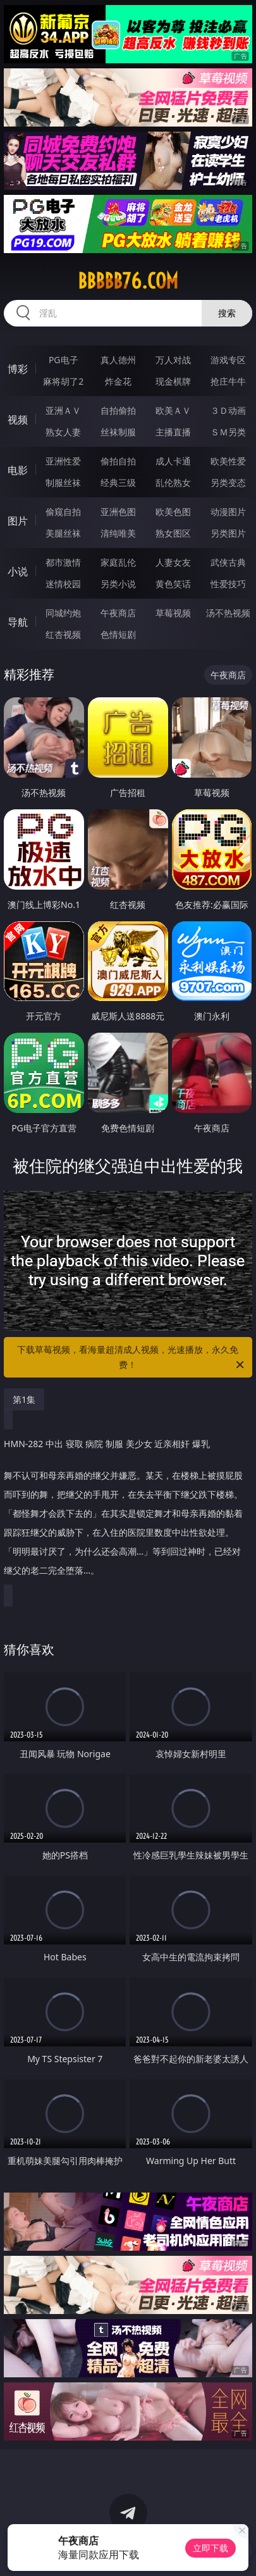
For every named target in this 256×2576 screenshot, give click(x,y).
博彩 (18, 369)
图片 (18, 521)
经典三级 (118, 482)
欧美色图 (173, 512)
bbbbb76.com (128, 281)
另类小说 (118, 584)
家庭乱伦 (118, 562)
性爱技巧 (228, 584)
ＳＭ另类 (228, 432)
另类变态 (228, 482)
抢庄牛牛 (228, 381)
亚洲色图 (118, 512)
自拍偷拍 (118, 410)
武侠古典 (228, 562)
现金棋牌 (173, 381)
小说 (18, 571)
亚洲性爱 (63, 461)
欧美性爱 (228, 461)
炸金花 (118, 381)
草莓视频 (173, 613)
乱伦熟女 (173, 482)
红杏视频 (63, 634)
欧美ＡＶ (173, 410)
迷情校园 (63, 584)
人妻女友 (173, 562)
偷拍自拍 (118, 461)
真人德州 (118, 360)
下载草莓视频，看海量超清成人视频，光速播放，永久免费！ (131, 1357)
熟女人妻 (63, 432)
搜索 (227, 313)
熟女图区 (173, 533)
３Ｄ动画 (228, 410)
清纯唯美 (118, 533)
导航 (18, 622)
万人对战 (173, 360)
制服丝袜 (63, 482)
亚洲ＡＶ (63, 410)
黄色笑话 (173, 584)
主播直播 (173, 432)
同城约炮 (63, 613)
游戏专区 (228, 360)
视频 (18, 419)
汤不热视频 (228, 613)
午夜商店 (118, 613)
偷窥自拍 (63, 512)
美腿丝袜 (63, 533)
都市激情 (63, 562)
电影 (18, 470)
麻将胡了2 (63, 381)
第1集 (24, 1399)
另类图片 (228, 533)
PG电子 (63, 360)
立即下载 (210, 2548)
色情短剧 (118, 634)
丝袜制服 (118, 432)
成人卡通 (173, 461)
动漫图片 (228, 512)
